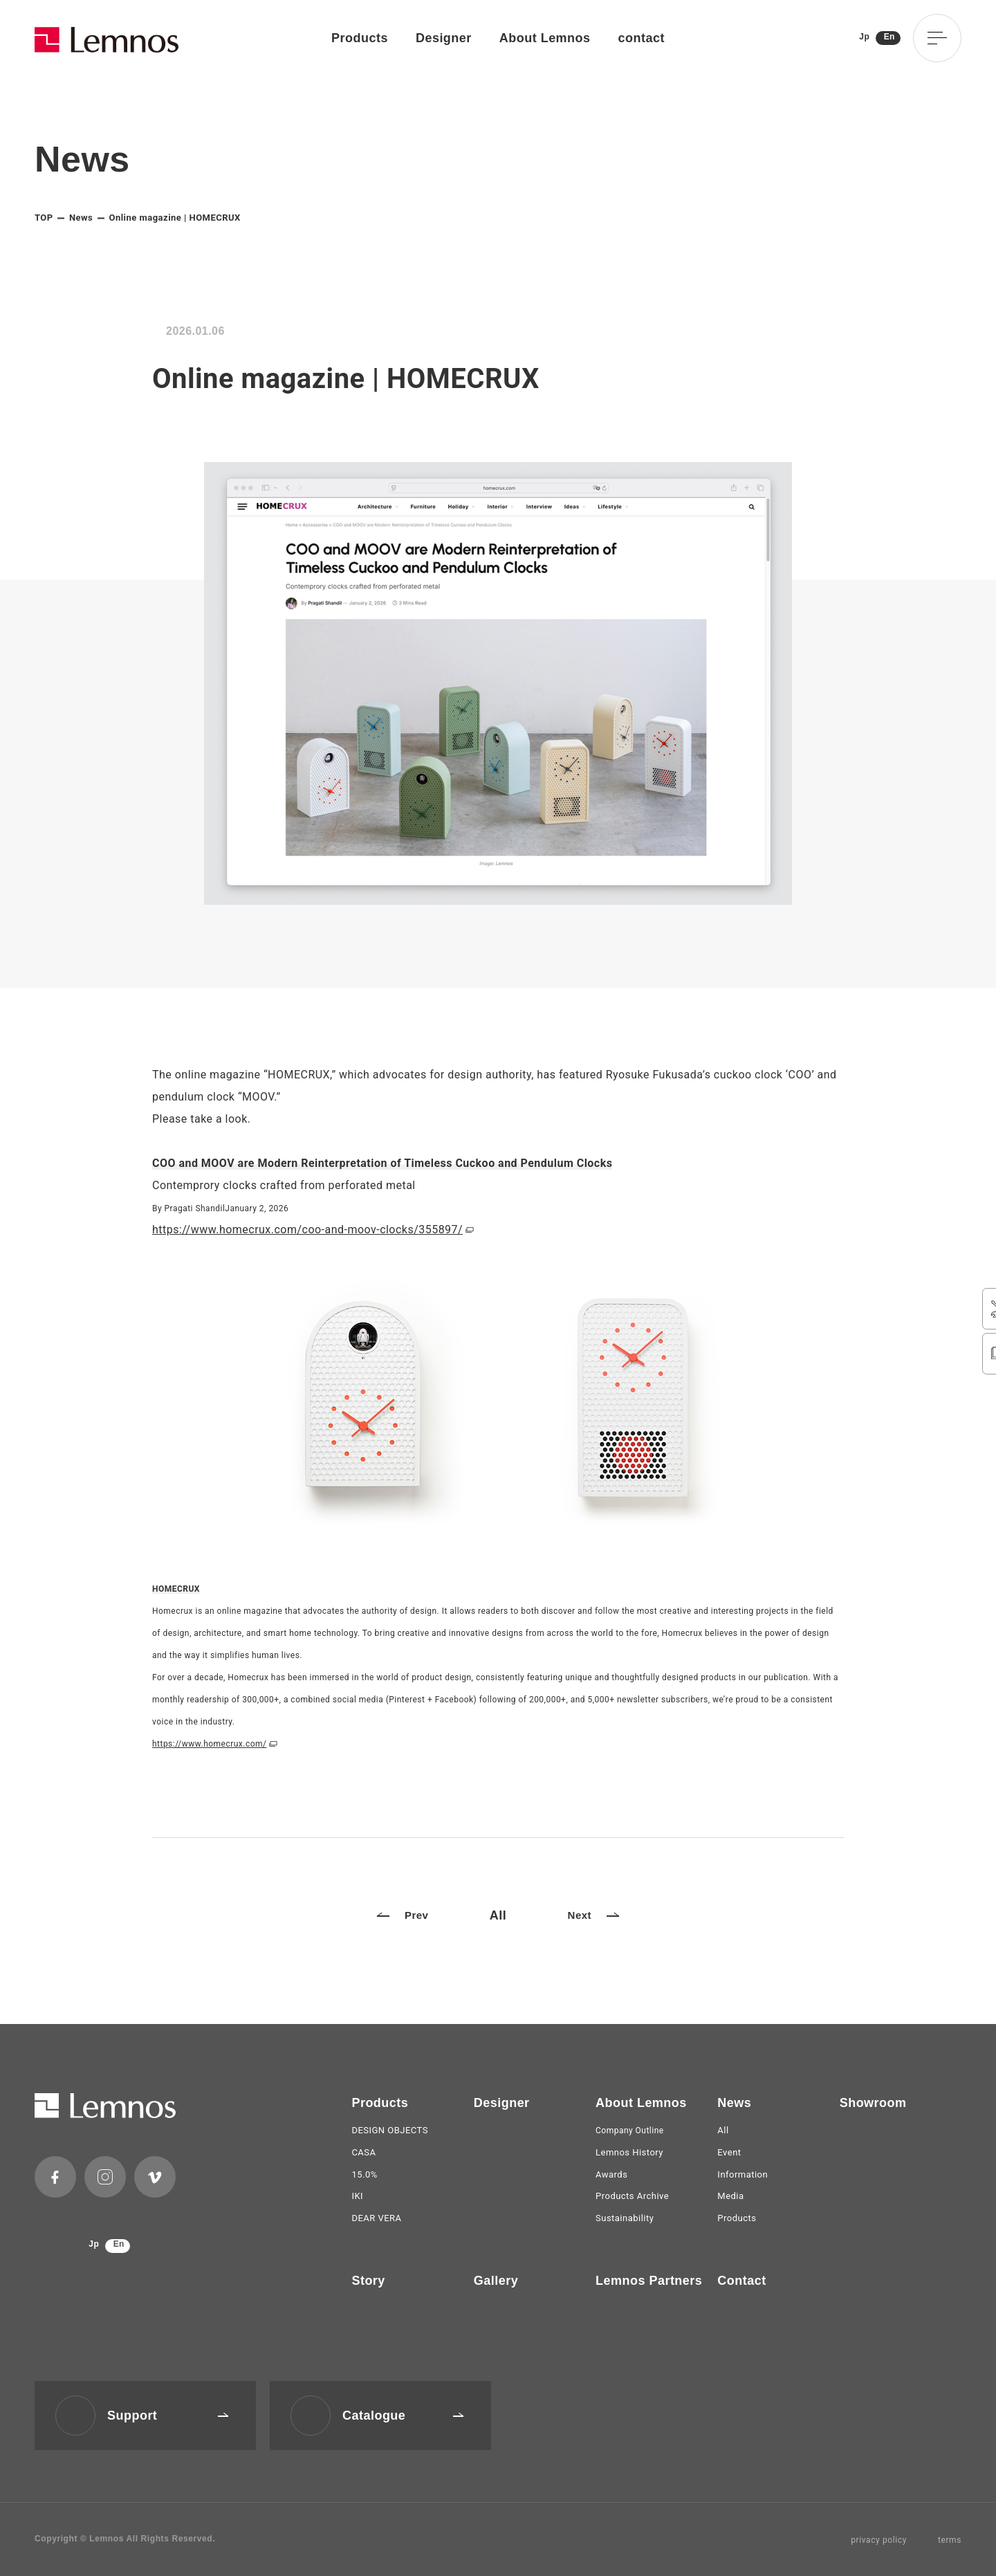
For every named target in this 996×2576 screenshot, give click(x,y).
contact (641, 38)
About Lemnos (545, 38)
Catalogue (402, 2415)
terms (949, 2540)
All (498, 1915)
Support (167, 2415)
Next (593, 1915)
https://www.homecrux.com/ (209, 1744)
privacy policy (879, 2540)
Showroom (873, 2103)
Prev (402, 1915)
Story (368, 2281)
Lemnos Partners (649, 2281)
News (81, 217)
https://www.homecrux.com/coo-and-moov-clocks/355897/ (307, 1229)
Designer (444, 38)
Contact (741, 2281)
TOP (44, 217)
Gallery (496, 2281)
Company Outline (630, 2130)
